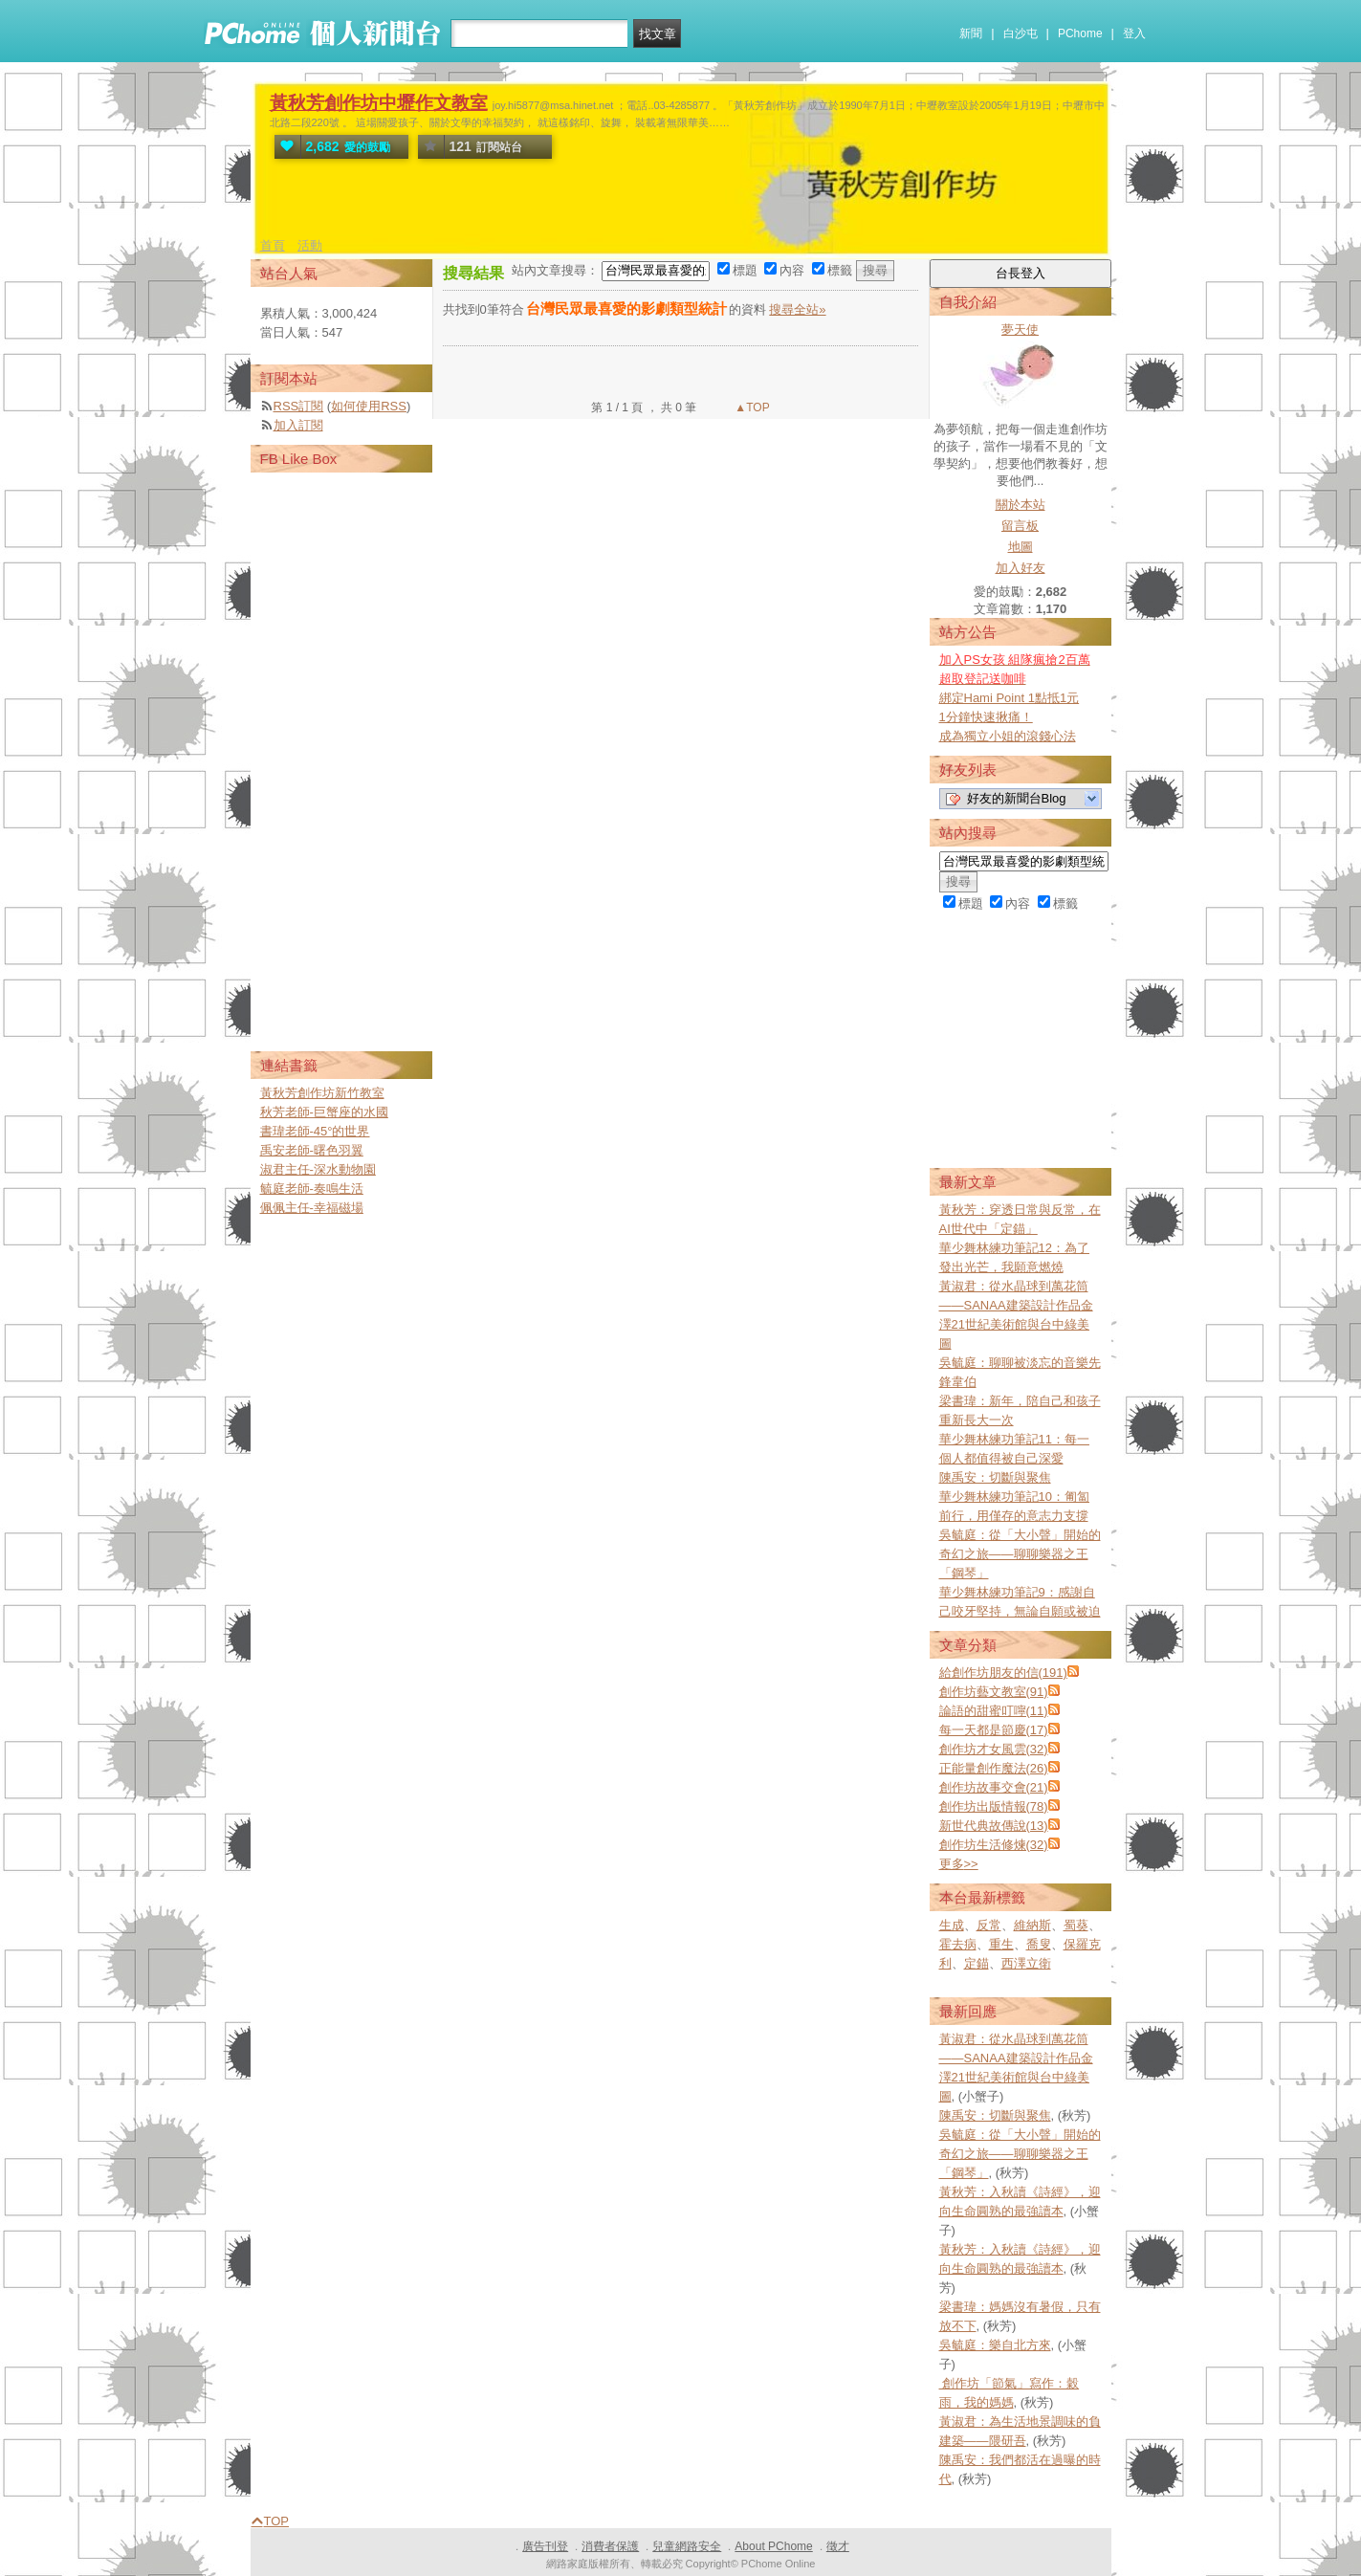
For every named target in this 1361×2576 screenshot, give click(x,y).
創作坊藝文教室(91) (993, 1691)
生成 (951, 1925)
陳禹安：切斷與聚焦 (995, 1477)
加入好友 (1020, 568)
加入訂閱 (298, 425)
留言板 (1020, 525)
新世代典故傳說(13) (993, 1825)
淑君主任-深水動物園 (318, 1169)
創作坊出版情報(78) (993, 1806)
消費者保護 (610, 2546)
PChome (1080, 33)
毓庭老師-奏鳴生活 (311, 1188)
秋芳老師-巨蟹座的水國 (324, 1112)
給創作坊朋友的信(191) (1003, 1672)
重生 (1001, 1944)
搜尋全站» (797, 309)
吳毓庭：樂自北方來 (995, 2345)
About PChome (773, 2546)
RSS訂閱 (299, 406)
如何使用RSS (368, 406)
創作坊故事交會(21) (993, 1787)
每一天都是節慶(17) (993, 1730)
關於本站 (1020, 504)
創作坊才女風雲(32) (993, 1749)
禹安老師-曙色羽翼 (311, 1150)
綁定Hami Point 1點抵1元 (1009, 698)
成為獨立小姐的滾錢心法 (1007, 736)
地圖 (1020, 546)
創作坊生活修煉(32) (993, 1845)
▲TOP (751, 407)
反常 (989, 1925)
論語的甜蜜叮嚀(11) (993, 1711)
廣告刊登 (545, 2546)
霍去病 (958, 1944)
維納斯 (1032, 1925)
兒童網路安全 (686, 2546)
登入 (1134, 33)
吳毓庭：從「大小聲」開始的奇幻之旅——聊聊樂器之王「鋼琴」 (1020, 1554)
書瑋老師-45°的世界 (315, 1131)
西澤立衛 (1026, 1963)
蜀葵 (1076, 1925)
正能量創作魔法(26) (993, 1768)
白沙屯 (1020, 33)
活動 (309, 245)
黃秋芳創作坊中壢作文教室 (379, 103)
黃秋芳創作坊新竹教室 (322, 1093)
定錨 (976, 1963)
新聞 (970, 33)
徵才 (837, 2546)
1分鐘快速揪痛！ (986, 717)
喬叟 (1038, 1944)
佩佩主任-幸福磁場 (311, 1207)
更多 (958, 1864)
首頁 (272, 245)
